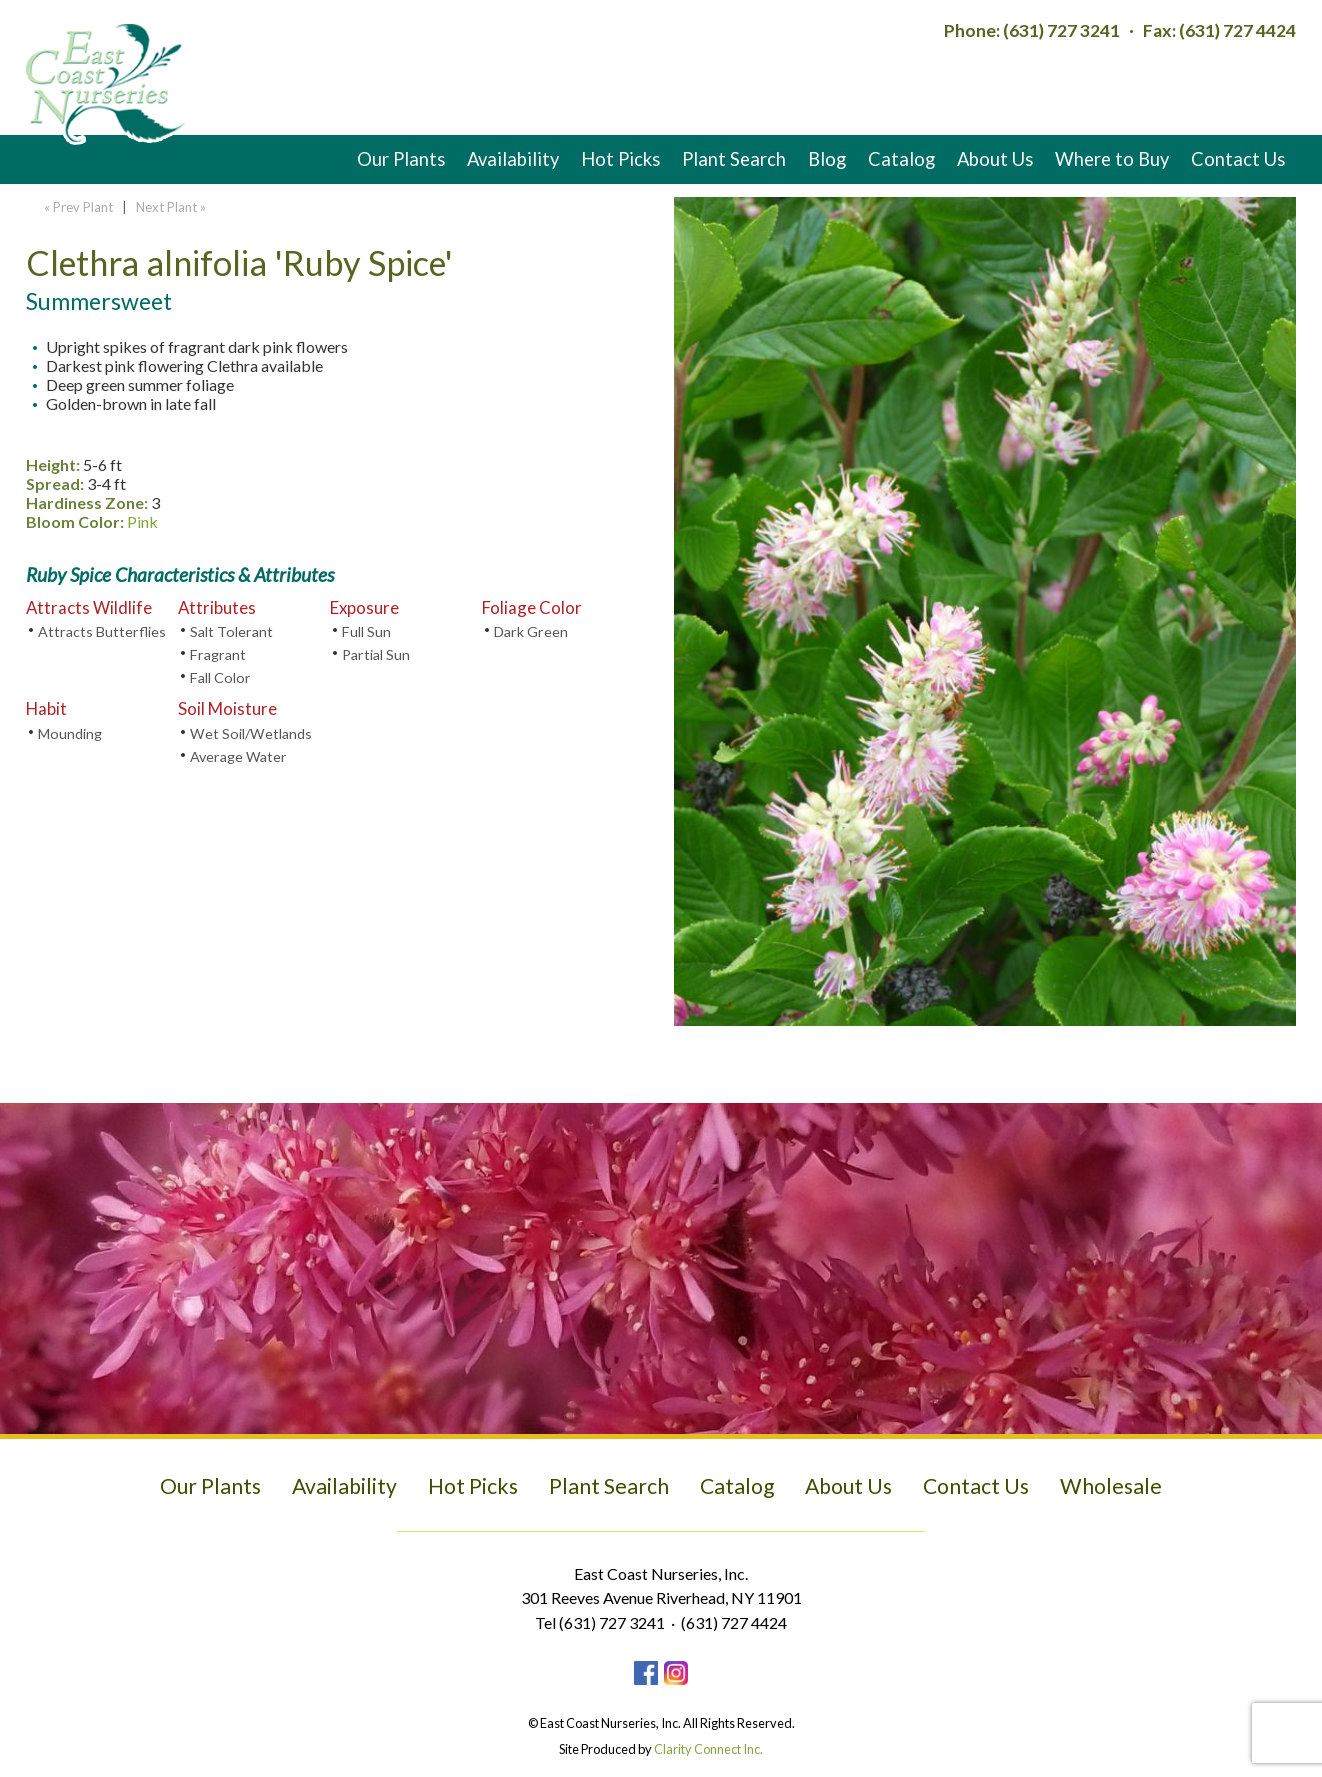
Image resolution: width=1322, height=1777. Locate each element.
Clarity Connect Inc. (708, 1749)
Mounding (70, 733)
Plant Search (734, 159)
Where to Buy (1112, 159)
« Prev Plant (77, 207)
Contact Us (1238, 159)
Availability (513, 159)
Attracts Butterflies (102, 631)
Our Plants (401, 159)
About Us (995, 159)
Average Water (238, 756)
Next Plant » (172, 207)
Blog (827, 159)
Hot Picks (620, 159)
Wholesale (1111, 1486)
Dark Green (531, 631)
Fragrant (218, 654)
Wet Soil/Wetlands (251, 733)
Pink (142, 521)
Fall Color (220, 677)
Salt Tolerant (231, 631)
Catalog (901, 159)
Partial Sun (376, 654)
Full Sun (366, 631)
